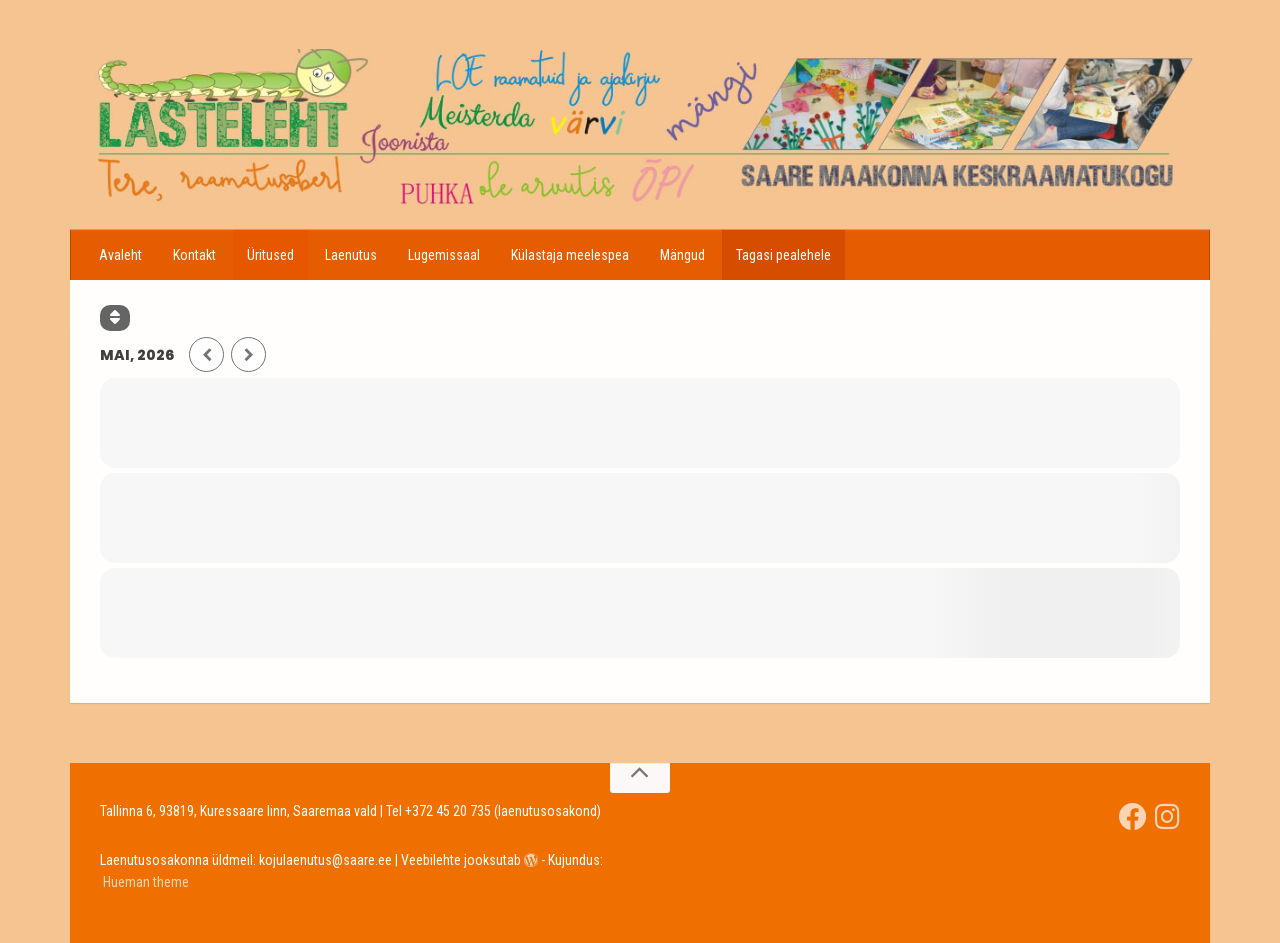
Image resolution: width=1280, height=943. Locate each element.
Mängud (682, 255)
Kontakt (194, 255)
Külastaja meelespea (570, 255)
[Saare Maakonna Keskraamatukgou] (1133, 817)
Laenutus (351, 255)
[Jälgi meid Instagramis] (1167, 817)
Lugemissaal (444, 255)
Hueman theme (146, 882)
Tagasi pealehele (783, 255)
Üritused (270, 255)
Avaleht (120, 255)
